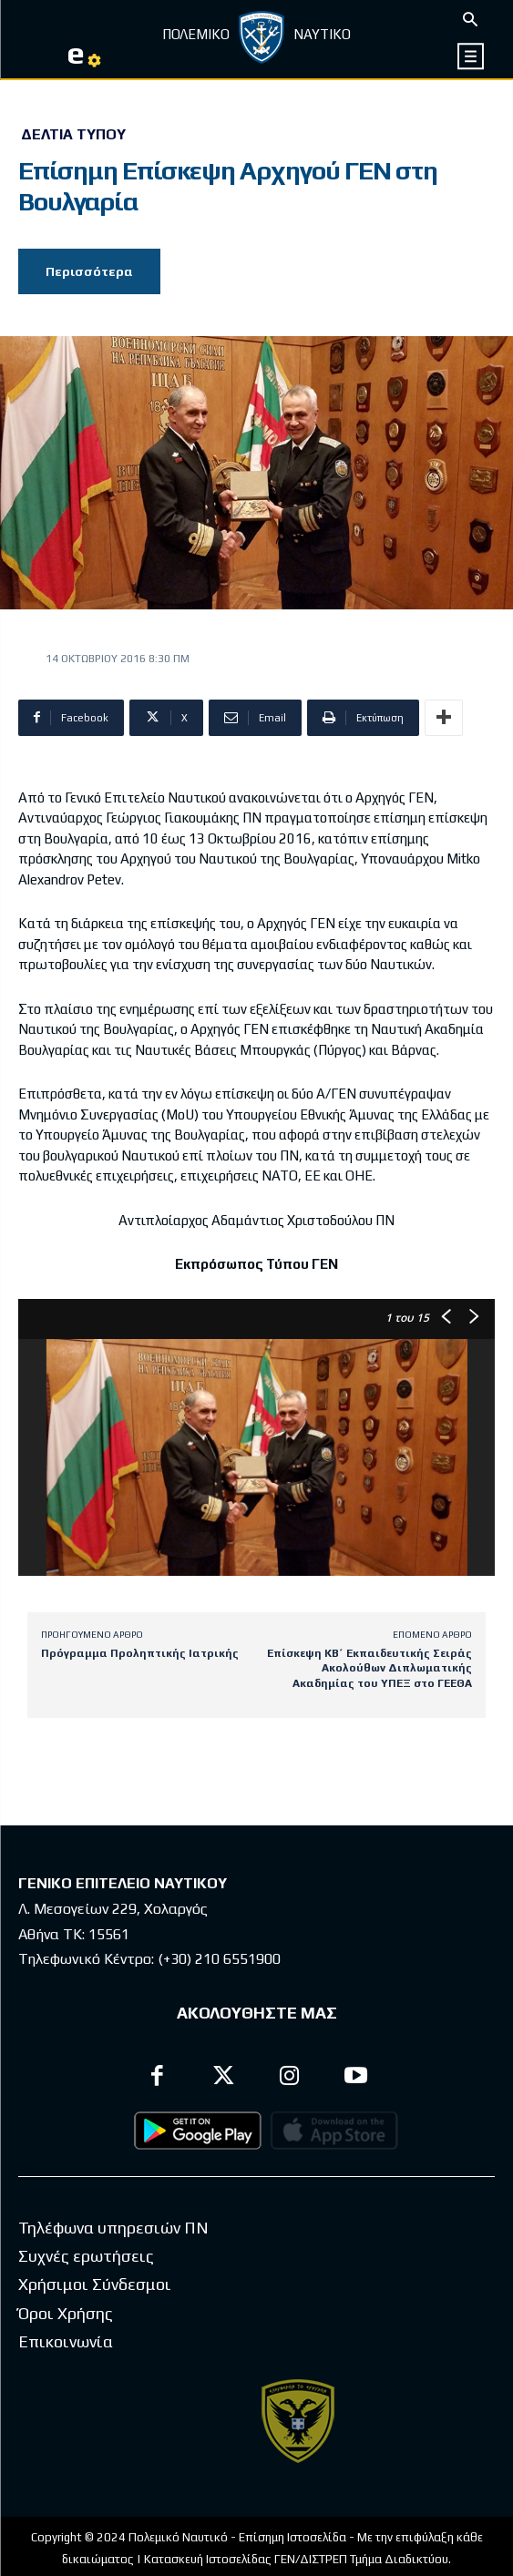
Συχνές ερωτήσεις (86, 2286)
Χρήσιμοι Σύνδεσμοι (94, 2315)
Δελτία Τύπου (73, 135)
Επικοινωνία (65, 2372)
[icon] (471, 56)
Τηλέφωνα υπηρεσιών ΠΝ (113, 2258)
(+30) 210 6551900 (219, 1959)
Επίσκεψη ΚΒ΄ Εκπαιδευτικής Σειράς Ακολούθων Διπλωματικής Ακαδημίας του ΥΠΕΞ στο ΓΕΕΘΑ (369, 1668)
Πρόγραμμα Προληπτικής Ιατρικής (140, 1653)
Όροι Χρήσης (65, 2344)
